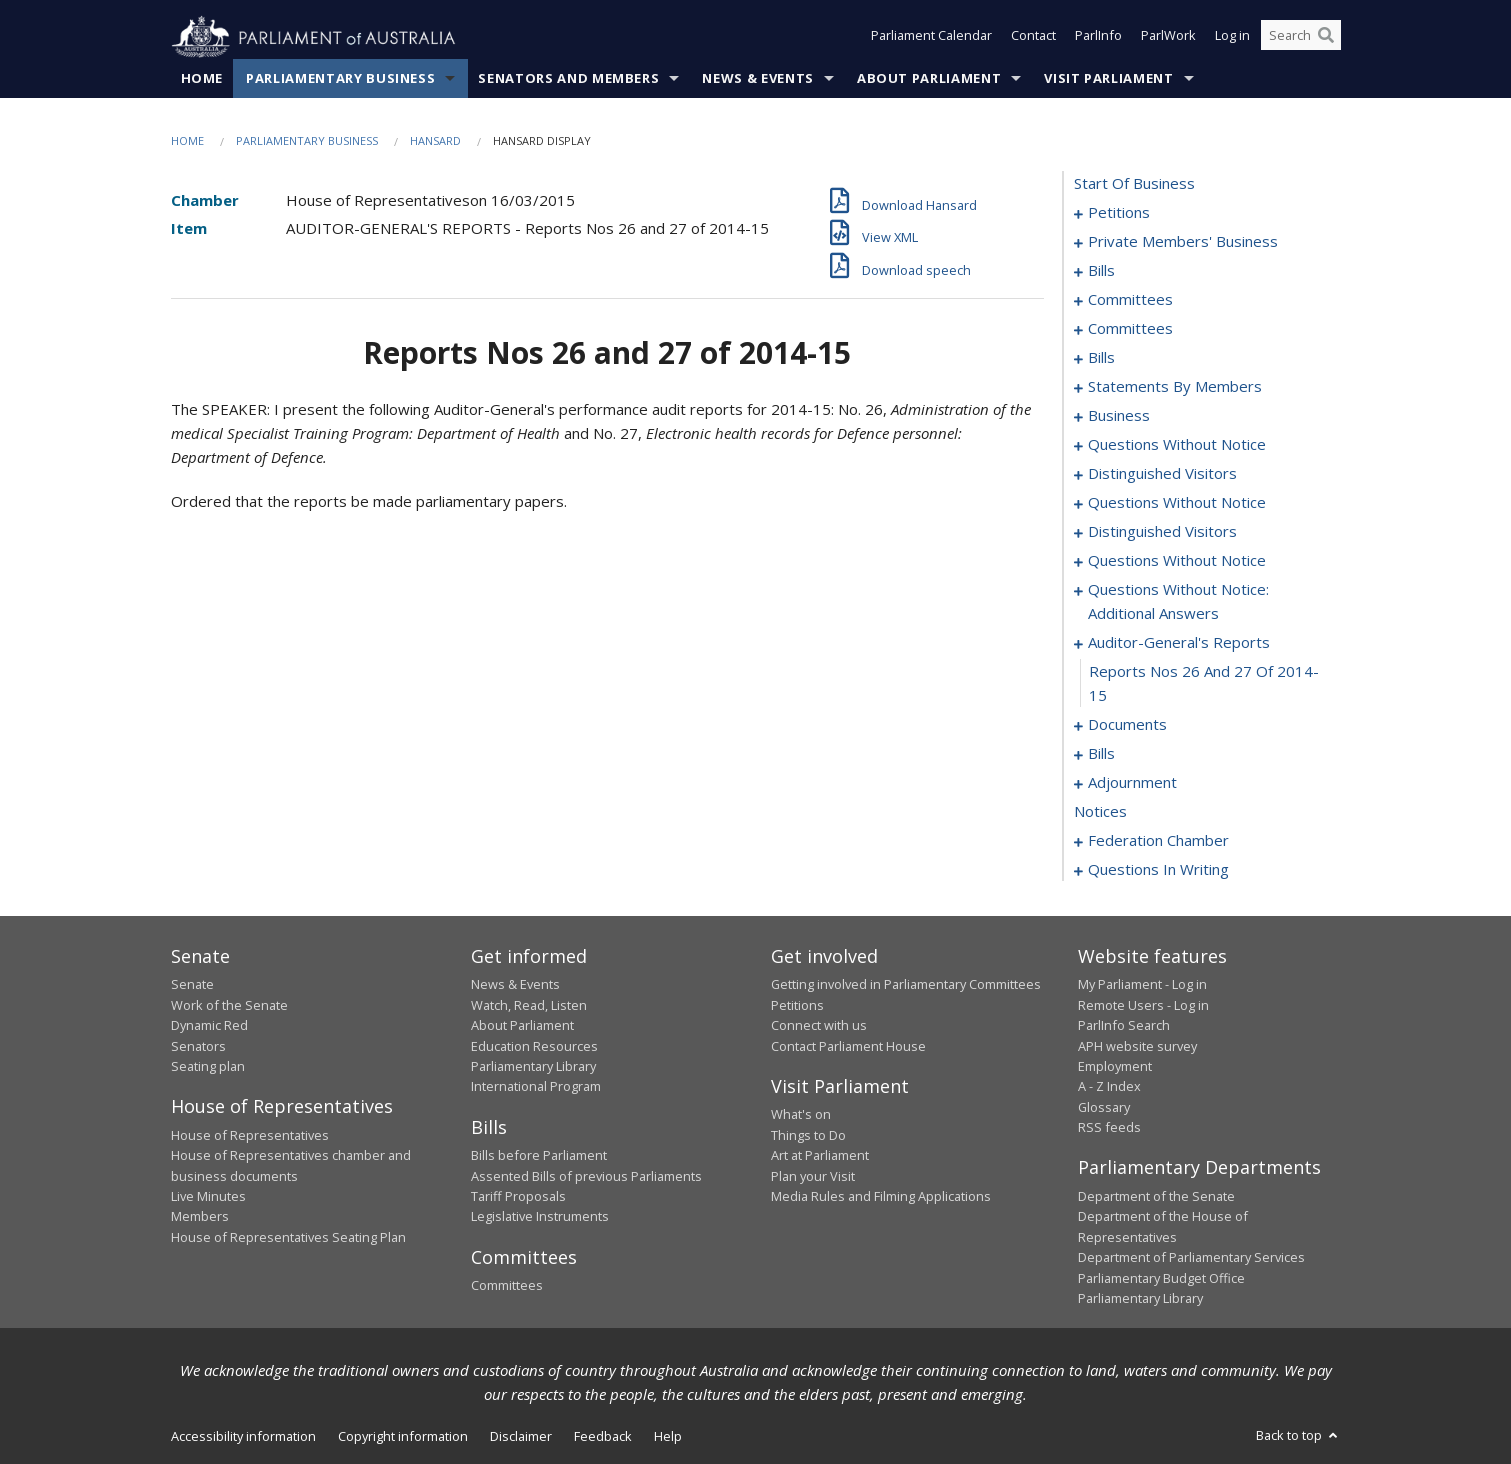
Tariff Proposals (518, 1197)
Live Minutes (208, 1197)
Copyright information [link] (403, 1437)
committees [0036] (1130, 329)
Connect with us (819, 1026)
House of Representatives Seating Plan (288, 1237)
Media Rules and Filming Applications (881, 1197)
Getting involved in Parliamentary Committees (906, 985)
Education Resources (534, 1046)
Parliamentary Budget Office (1161, 1278)
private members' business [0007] (1183, 242)
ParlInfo (1098, 38)
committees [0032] (1130, 300)
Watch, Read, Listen (529, 1005)
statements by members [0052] (1175, 387)
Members (200, 1217)
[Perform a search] (1326, 38)
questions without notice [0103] (1177, 503)
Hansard (435, 141)
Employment (1115, 1067)
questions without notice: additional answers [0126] (1178, 602)
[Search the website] (1301, 38)
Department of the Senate (1156, 1197)
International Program (536, 1087)
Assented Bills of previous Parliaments (586, 1176)
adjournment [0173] (1132, 783)
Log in (1232, 38)
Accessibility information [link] (243, 1437)
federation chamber (1158, 841)
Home (202, 79)
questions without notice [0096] (1177, 445)
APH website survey (1137, 1046)
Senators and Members (568, 79)
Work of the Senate (229, 1005)
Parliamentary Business (340, 79)
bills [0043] (1101, 358)
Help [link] (668, 1437)
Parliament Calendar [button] (931, 38)
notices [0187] (1100, 812)
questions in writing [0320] (1158, 870)
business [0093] (1119, 416)
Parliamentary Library (533, 1067)
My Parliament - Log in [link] (1142, 985)
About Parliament (929, 79)
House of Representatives (250, 1135)
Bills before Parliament (539, 1156)
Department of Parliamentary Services (1191, 1258)
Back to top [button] (1298, 1436)
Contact (1033, 38)
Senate (192, 985)
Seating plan (208, 1067)
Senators (198, 1046)
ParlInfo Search (1124, 1026)
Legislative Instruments (540, 1217)
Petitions (797, 1005)
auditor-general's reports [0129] (1179, 643)
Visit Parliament (1108, 79)
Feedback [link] (603, 1437)
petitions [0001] (1119, 213)
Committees (507, 1286)
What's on (801, 1115)
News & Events (757, 79)
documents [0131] (1127, 725)
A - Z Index (1109, 1087)
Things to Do (808, 1135)
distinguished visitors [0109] (1162, 532)
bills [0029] (1101, 271)
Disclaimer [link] (521, 1437)
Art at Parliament (820, 1156)
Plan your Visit (813, 1176)
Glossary (1104, 1107)
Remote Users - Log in (1143, 1005)
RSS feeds (1109, 1128)
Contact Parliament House (848, 1046)
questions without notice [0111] (1177, 561)
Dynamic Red (209, 1026)
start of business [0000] (1134, 184)
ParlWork (1168, 38)
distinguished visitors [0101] (1162, 474)
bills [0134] (1101, 754)
